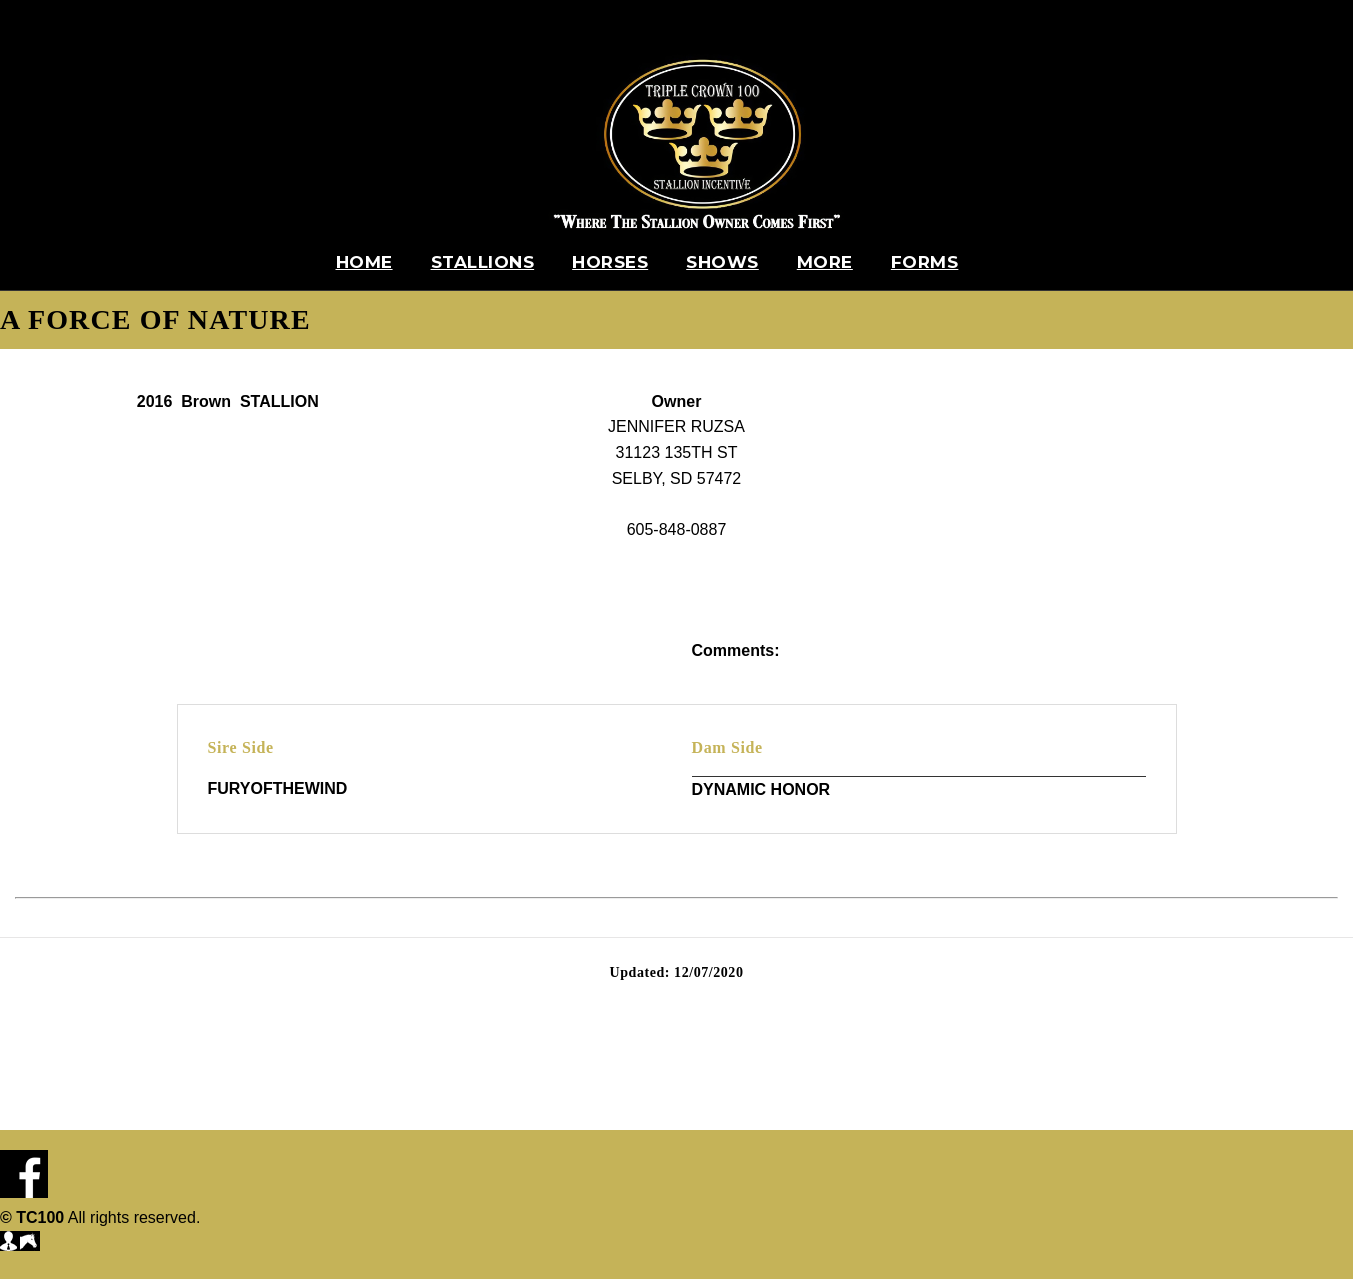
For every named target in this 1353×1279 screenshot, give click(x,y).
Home (364, 262)
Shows (722, 262)
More (825, 262)
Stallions (483, 262)
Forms (925, 262)
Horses (610, 262)
